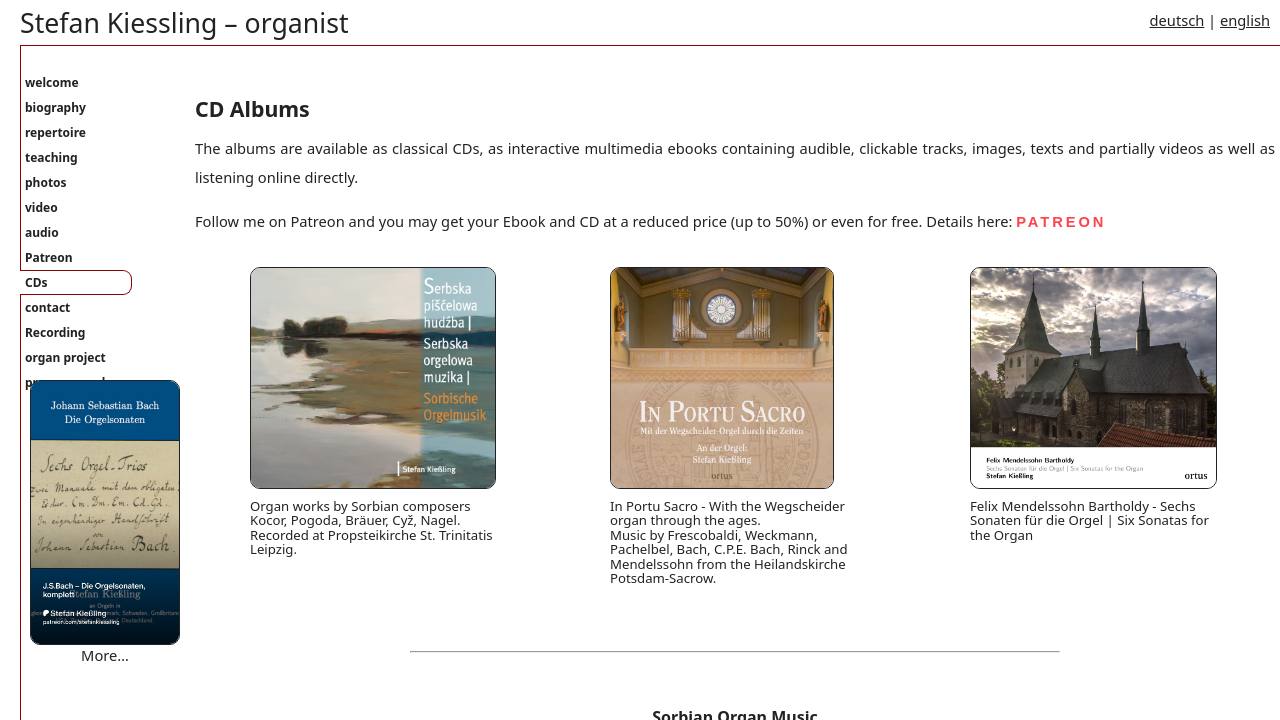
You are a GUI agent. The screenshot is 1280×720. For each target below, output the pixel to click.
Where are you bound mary (124, 675)
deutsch (1177, 20)
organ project (65, 357)
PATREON (1061, 222)
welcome (52, 82)
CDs (36, 282)
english (1245, 20)
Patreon (48, 257)
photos (46, 182)
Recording (55, 332)
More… (105, 655)
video (41, 207)
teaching (51, 157)
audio (42, 232)
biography (55, 107)
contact (47, 307)
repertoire (55, 132)
